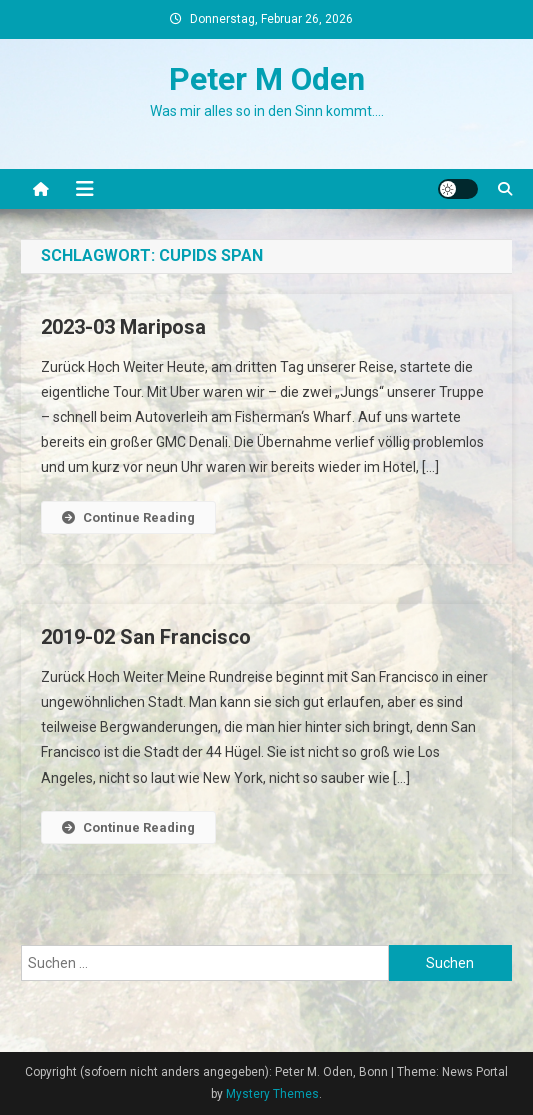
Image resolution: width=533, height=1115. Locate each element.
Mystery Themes (272, 1094)
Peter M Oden (267, 79)
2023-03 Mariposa (123, 327)
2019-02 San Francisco (146, 637)
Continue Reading (128, 517)
